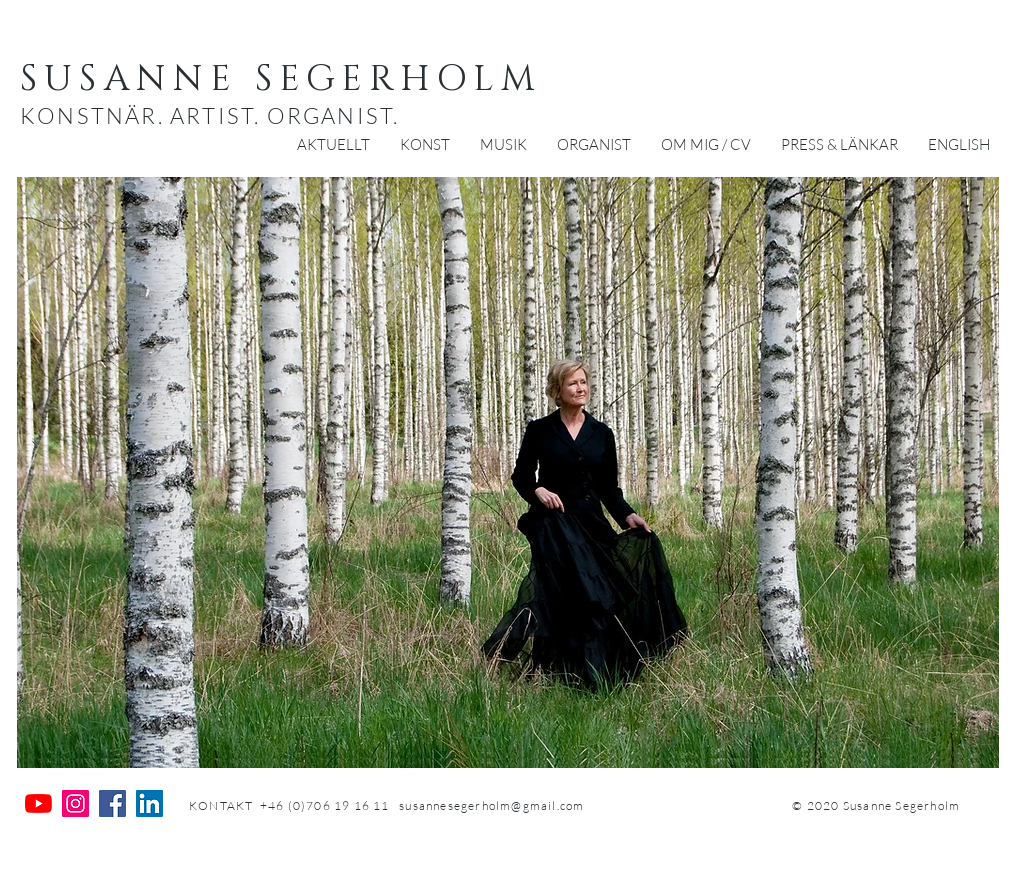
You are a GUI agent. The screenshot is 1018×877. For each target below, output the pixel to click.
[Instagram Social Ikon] (75, 803)
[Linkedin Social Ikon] (149, 803)
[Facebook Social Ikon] (112, 803)
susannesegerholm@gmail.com (491, 805)
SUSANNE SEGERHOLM (281, 79)
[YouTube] (38, 803)
